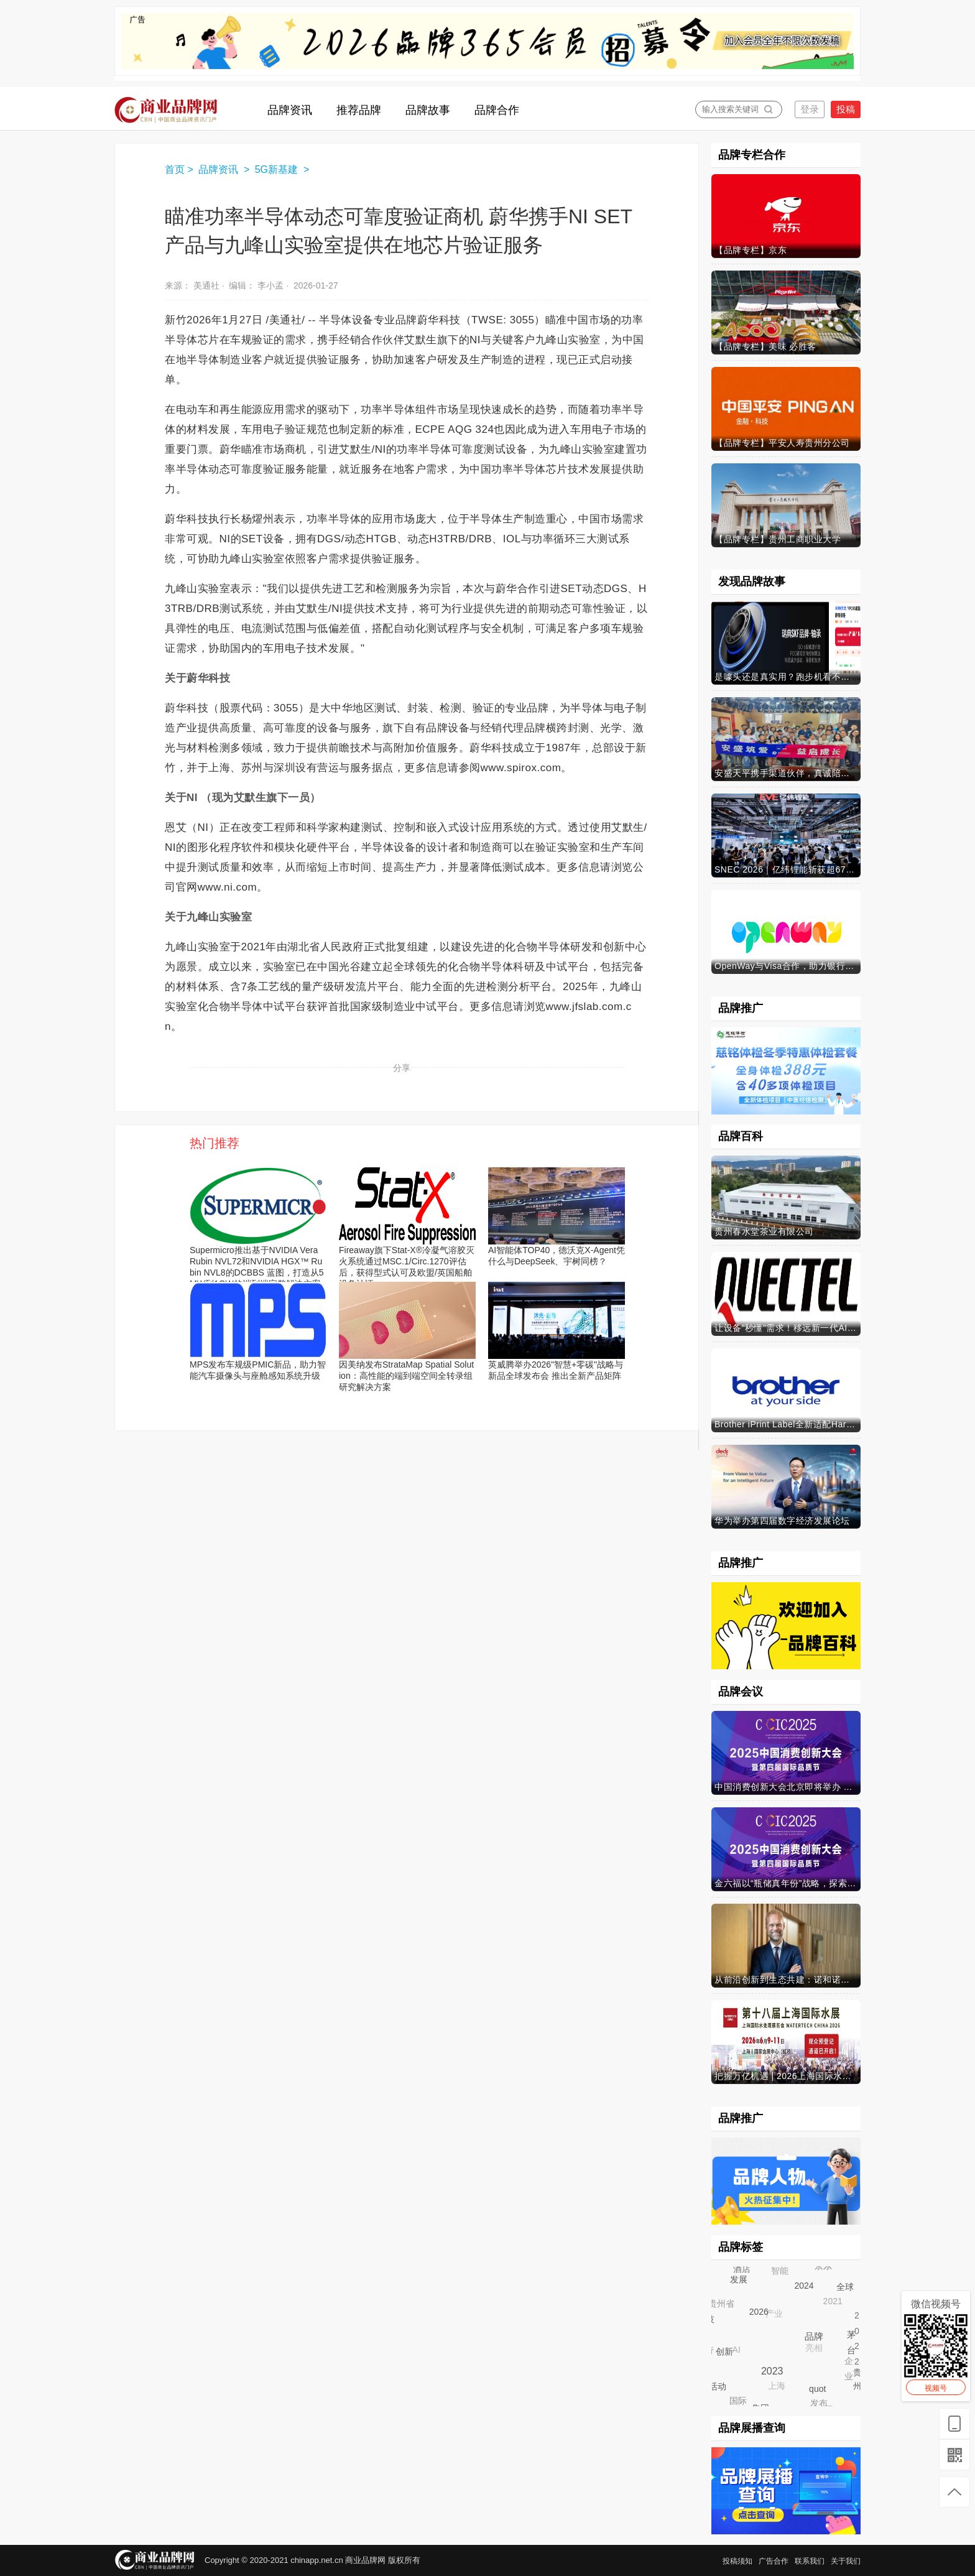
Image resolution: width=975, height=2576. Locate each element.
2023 (771, 2370)
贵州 (857, 2379)
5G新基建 (278, 169)
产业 (774, 2315)
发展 (738, 2279)
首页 (175, 169)
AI (737, 2351)
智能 (780, 2271)
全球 (844, 2286)
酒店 (742, 2269)
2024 (803, 2285)
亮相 (815, 2349)
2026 (757, 2310)
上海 (777, 2387)
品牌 (812, 2335)
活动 (717, 2386)
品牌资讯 (219, 169)
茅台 (850, 2342)
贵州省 (722, 2304)
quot (816, 2388)
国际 (738, 2401)
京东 (824, 2266)
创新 (723, 2350)
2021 (833, 2302)
